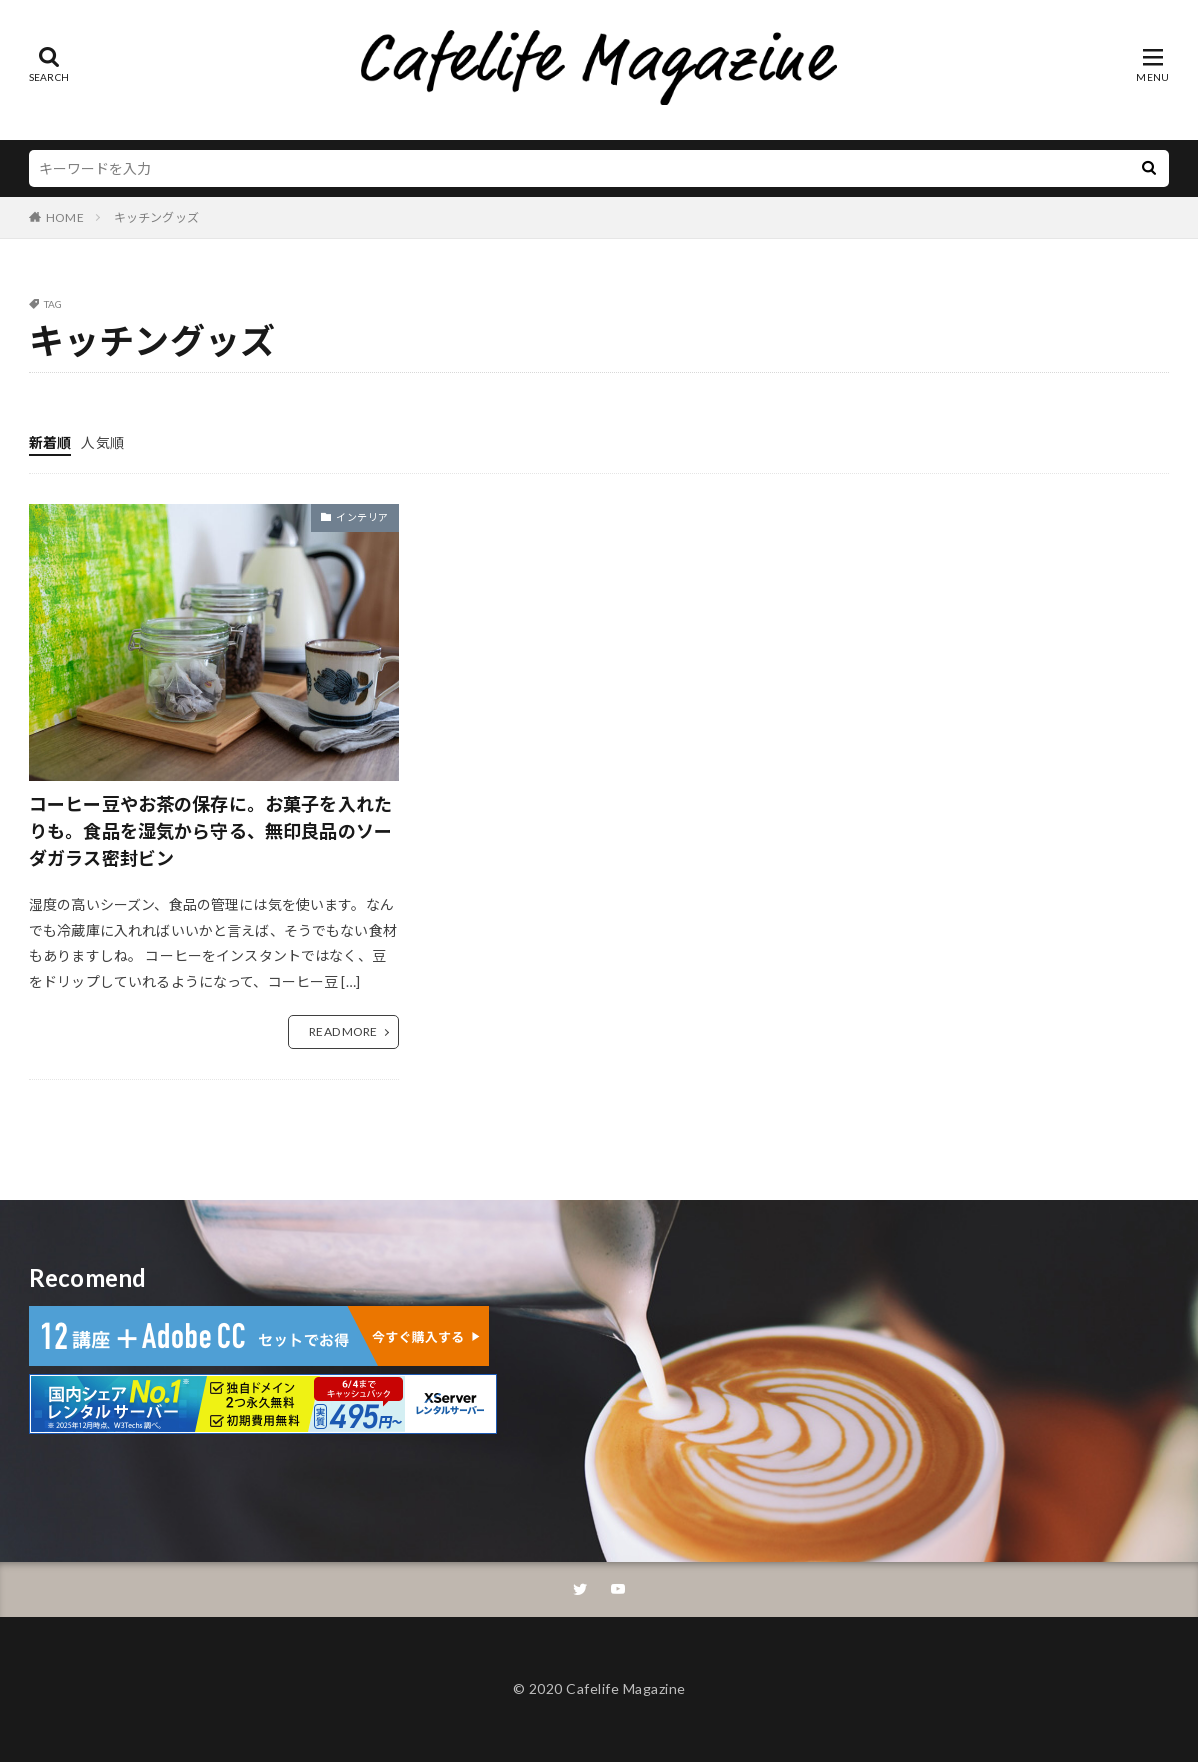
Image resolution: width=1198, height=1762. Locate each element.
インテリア (362, 517)
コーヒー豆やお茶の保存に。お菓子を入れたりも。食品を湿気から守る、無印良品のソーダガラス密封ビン (210, 831)
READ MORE (343, 1031)
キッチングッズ (156, 217)
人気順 (102, 442)
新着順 (50, 442)
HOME (65, 217)
